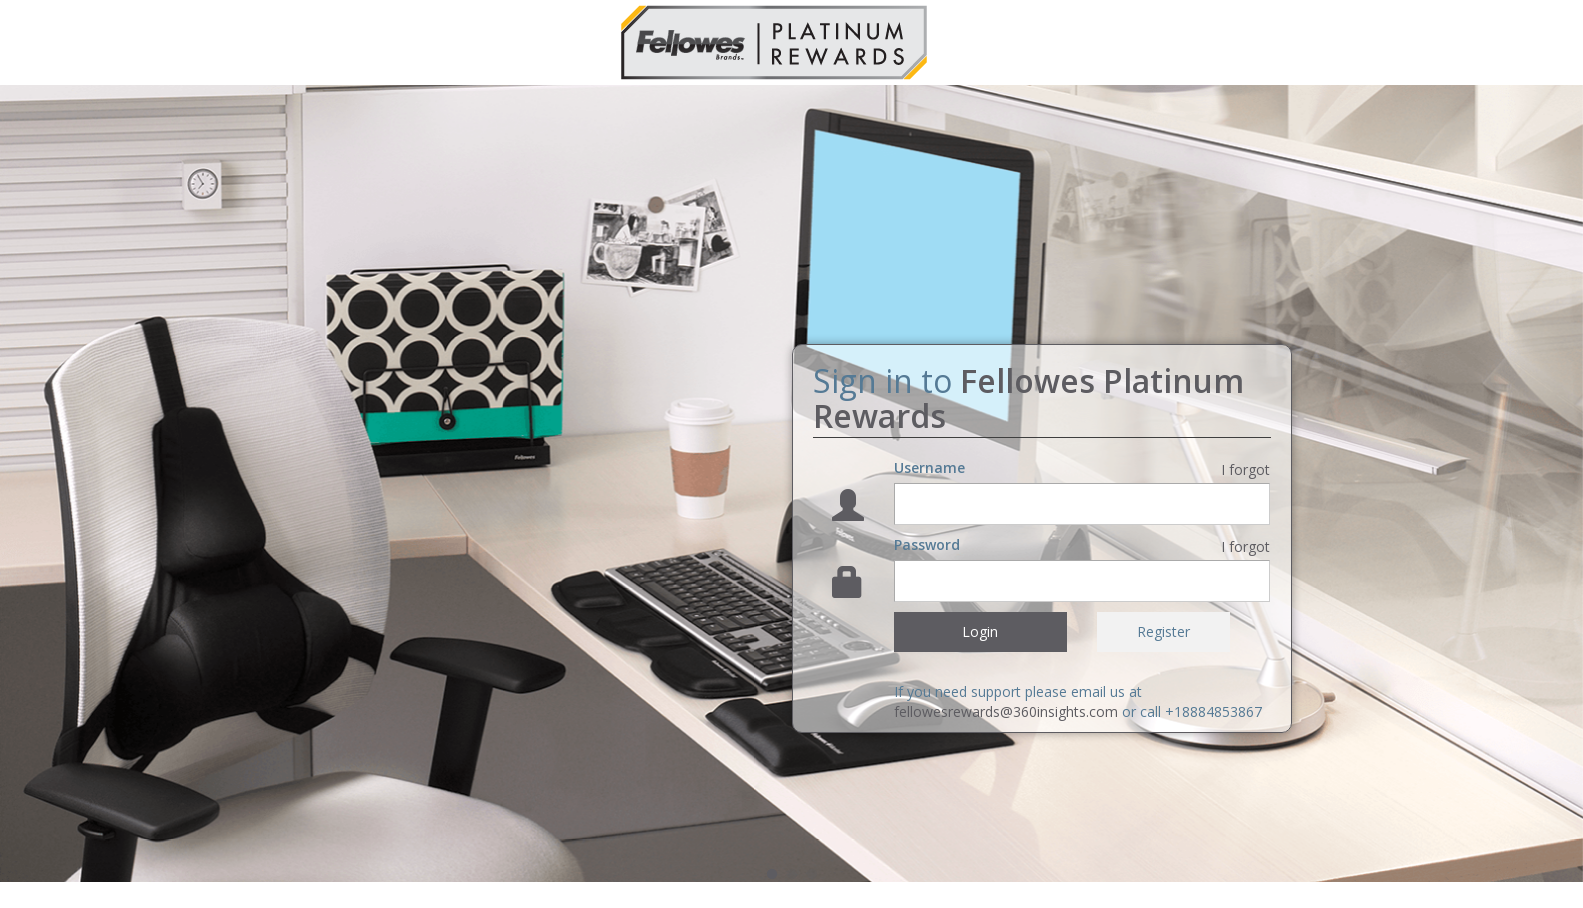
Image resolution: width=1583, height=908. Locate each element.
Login (980, 631)
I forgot (1245, 469)
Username (929, 467)
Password (927, 544)
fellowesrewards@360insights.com (1006, 711)
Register (1163, 631)
